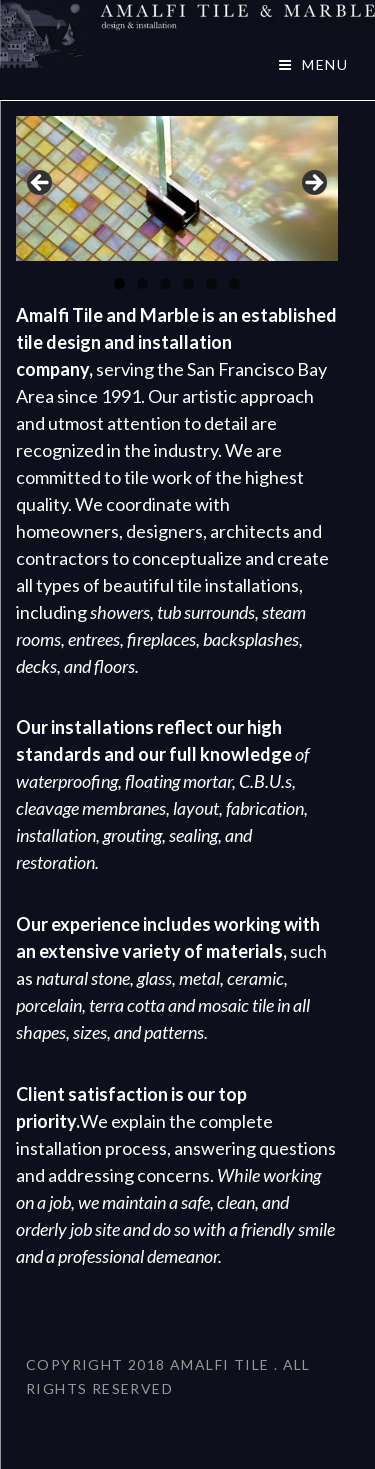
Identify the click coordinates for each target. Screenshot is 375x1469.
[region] (177, 188)
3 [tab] (165, 283)
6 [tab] (234, 283)
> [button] (313, 184)
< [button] (41, 184)
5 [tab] (211, 283)
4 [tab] (188, 283)
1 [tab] (119, 283)
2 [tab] (142, 283)
